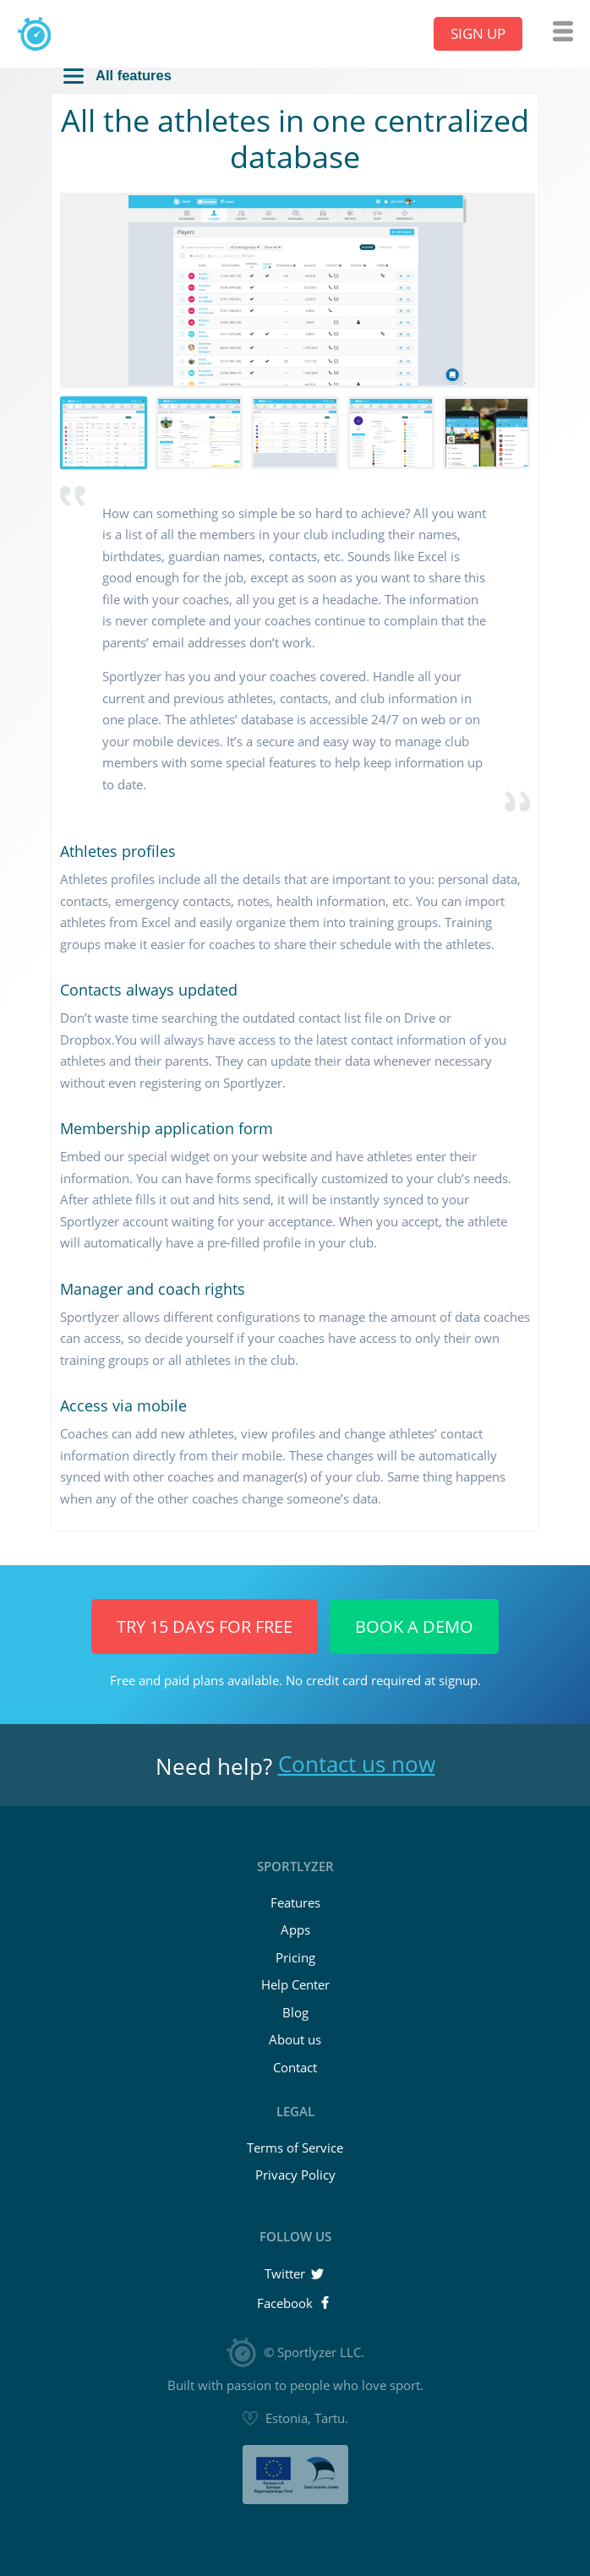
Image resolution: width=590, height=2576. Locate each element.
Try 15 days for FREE (204, 1626)
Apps (295, 1929)
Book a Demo (414, 1626)
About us (295, 2039)
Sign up (478, 33)
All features (117, 76)
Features (295, 1902)
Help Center (295, 1984)
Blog (295, 2012)
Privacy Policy (295, 2174)
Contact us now (356, 1763)
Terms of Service (295, 2147)
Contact (295, 2067)
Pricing (295, 1957)
